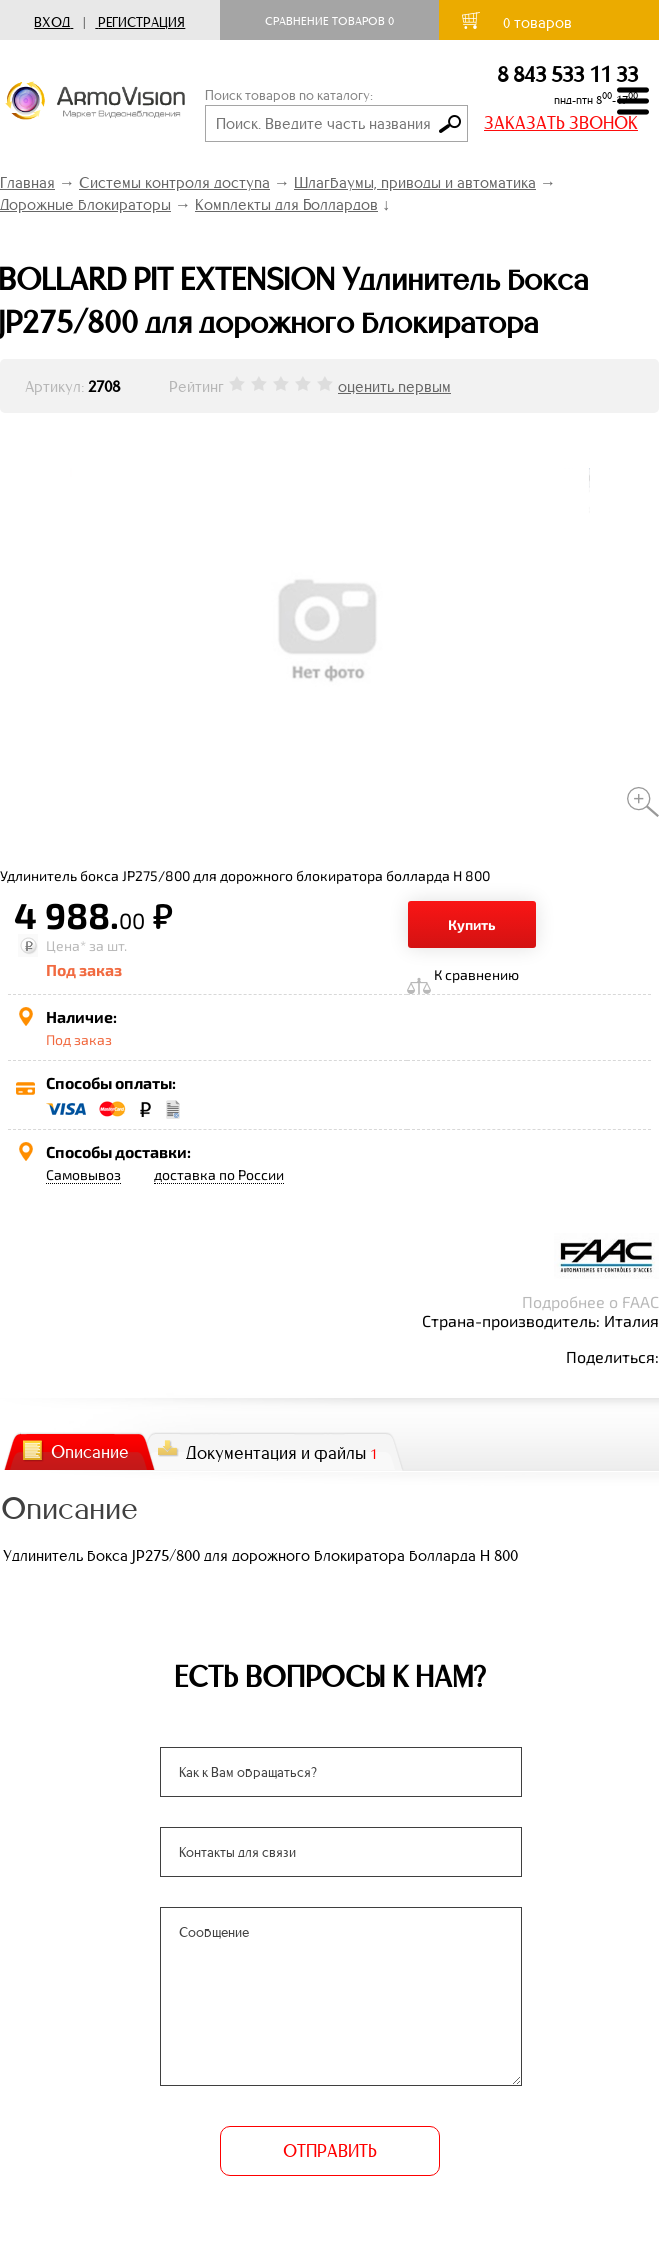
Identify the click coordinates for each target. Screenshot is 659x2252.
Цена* (66, 945)
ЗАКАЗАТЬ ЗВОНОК (561, 123)
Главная (27, 182)
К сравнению (476, 974)
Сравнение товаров (329, 21)
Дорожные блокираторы (85, 204)
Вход (52, 22)
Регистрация (141, 22)
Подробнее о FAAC (590, 1301)
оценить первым (394, 386)
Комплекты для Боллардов (286, 204)
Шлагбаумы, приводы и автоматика (415, 182)
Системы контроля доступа (174, 182)
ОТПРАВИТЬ (330, 2151)
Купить (472, 924)
